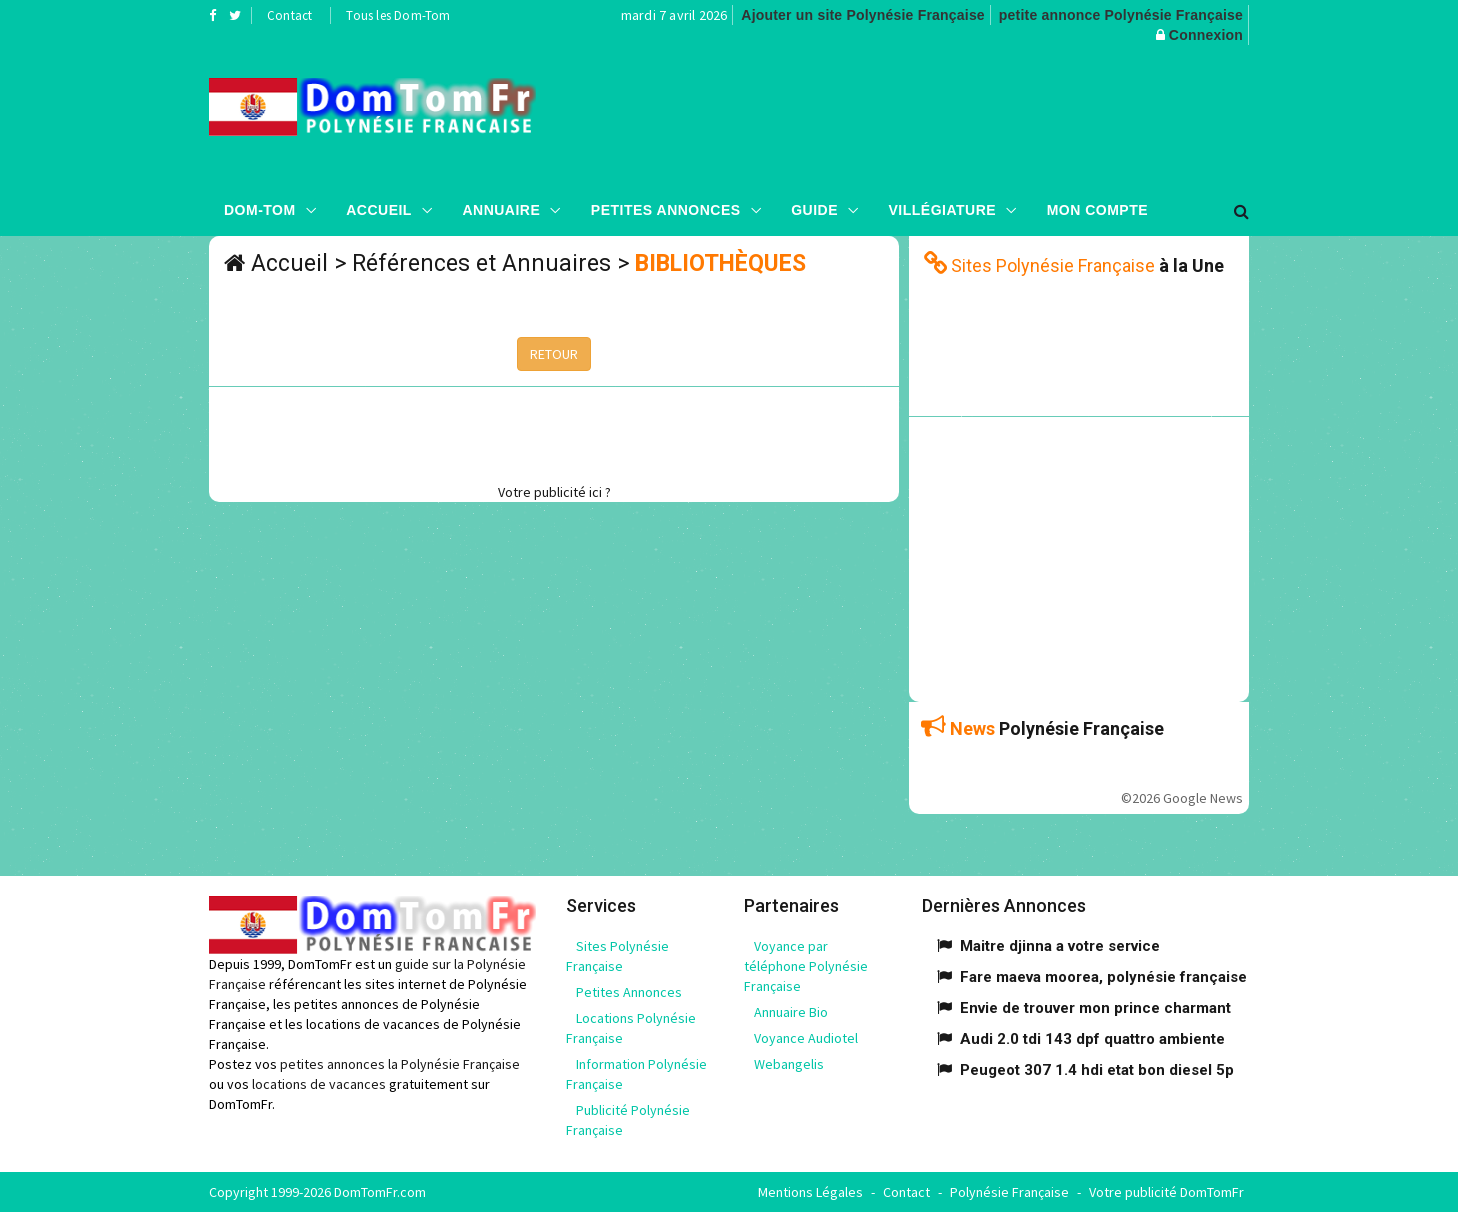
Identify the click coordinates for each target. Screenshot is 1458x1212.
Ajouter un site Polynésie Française (863, 15)
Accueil (379, 210)
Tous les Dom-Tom (398, 15)
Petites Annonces (666, 210)
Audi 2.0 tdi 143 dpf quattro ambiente (1092, 1039)
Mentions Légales (810, 1192)
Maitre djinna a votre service (1060, 946)
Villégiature (943, 210)
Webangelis (789, 1064)
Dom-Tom (260, 210)
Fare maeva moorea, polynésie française (1103, 977)
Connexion (1206, 35)
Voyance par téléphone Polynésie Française (806, 966)
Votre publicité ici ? (554, 492)
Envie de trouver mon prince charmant (1095, 1008)
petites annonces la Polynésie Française (400, 1064)
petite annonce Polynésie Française (1121, 15)
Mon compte (1097, 210)
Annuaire (501, 210)
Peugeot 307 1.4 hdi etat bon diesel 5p (1097, 1070)
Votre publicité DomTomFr (1166, 1192)
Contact (289, 15)
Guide (814, 210)
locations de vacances (319, 1084)
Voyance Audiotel (806, 1038)
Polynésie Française (1009, 1192)
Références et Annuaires (481, 263)
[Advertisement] (930, 115)
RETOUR (554, 354)
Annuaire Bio (791, 1012)
